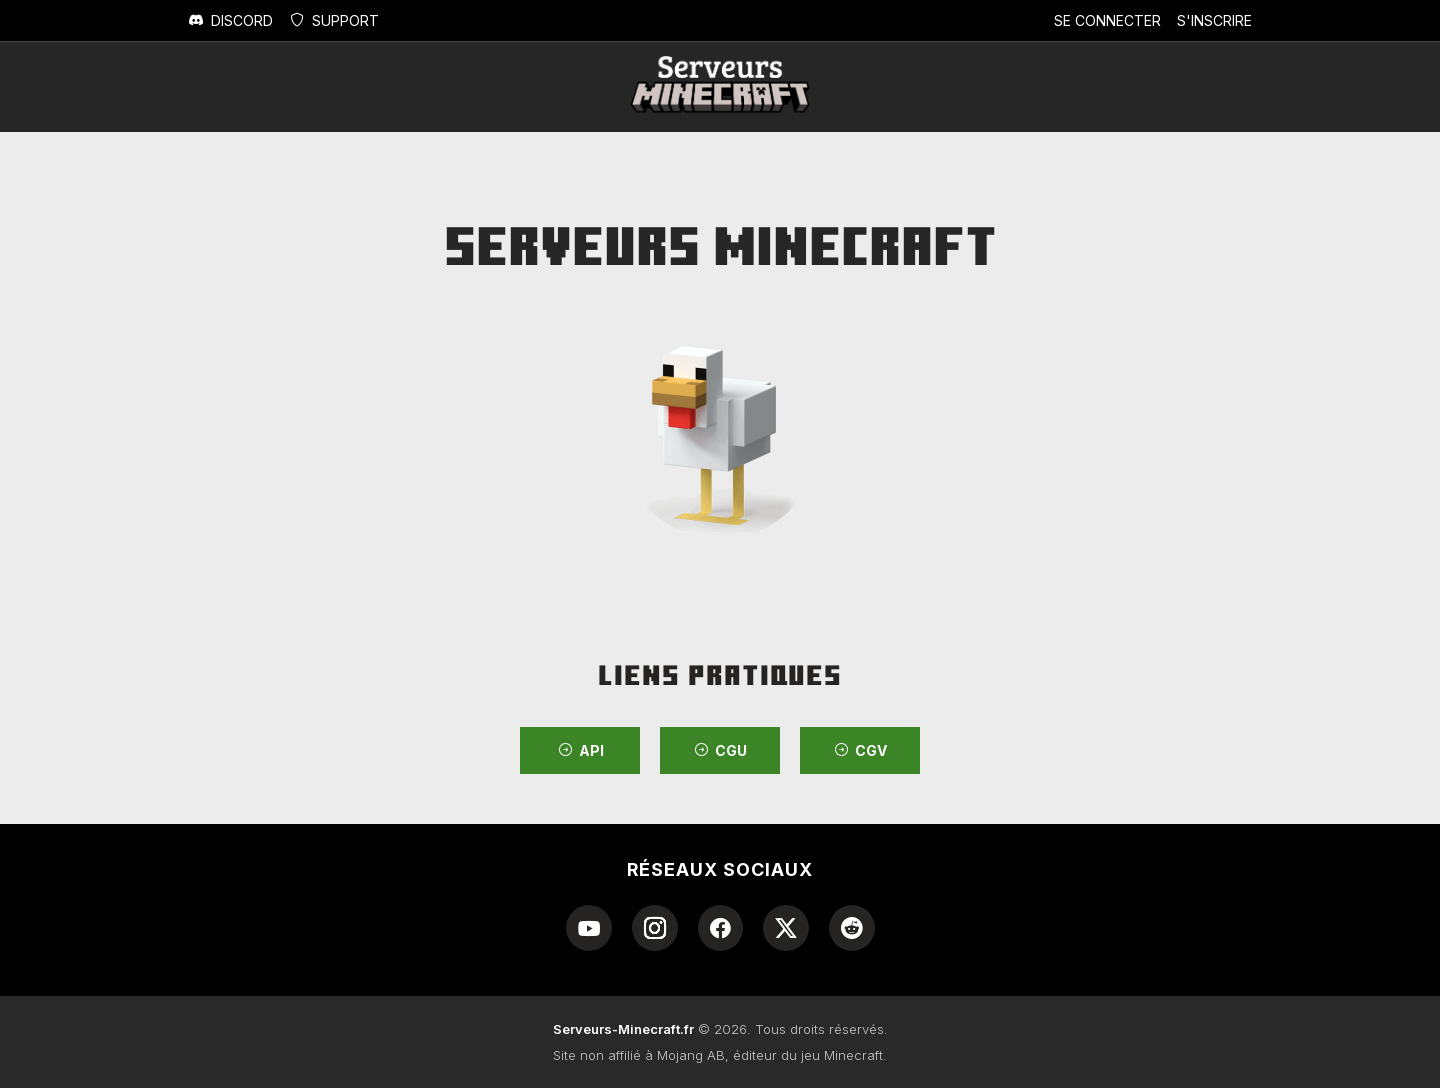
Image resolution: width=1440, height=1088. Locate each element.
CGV (860, 750)
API (580, 750)
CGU (720, 750)
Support (334, 20)
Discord (230, 20)
